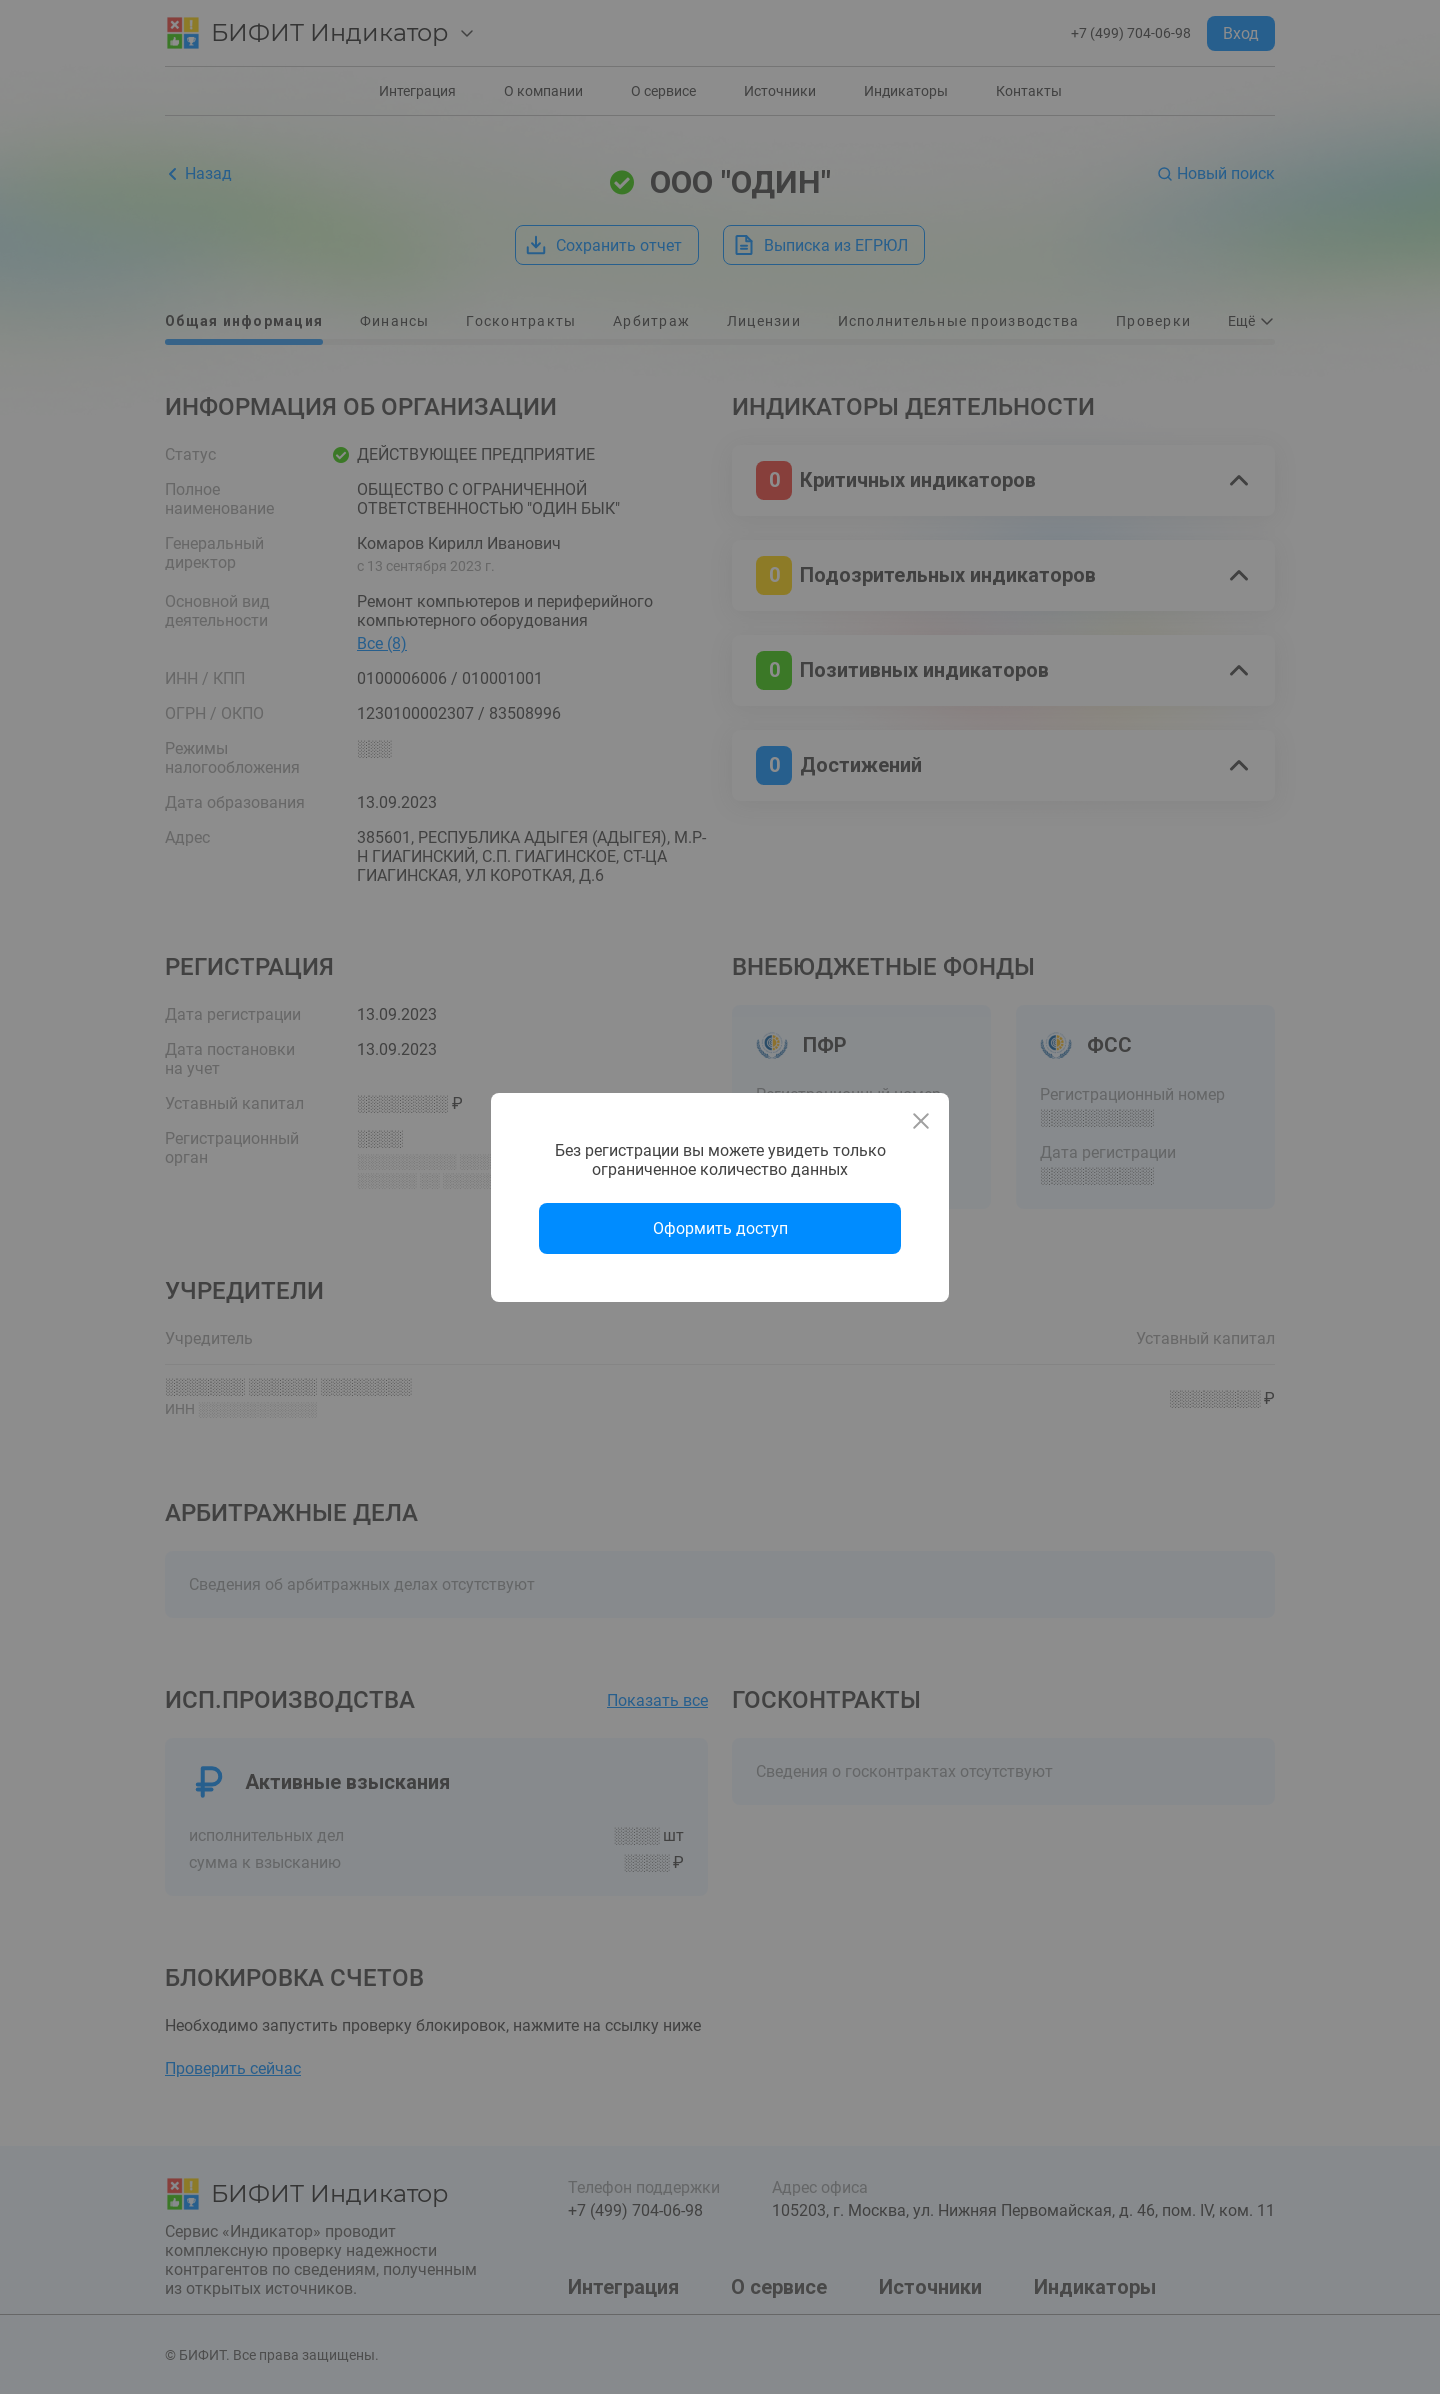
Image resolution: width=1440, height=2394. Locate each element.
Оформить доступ (720, 1228)
